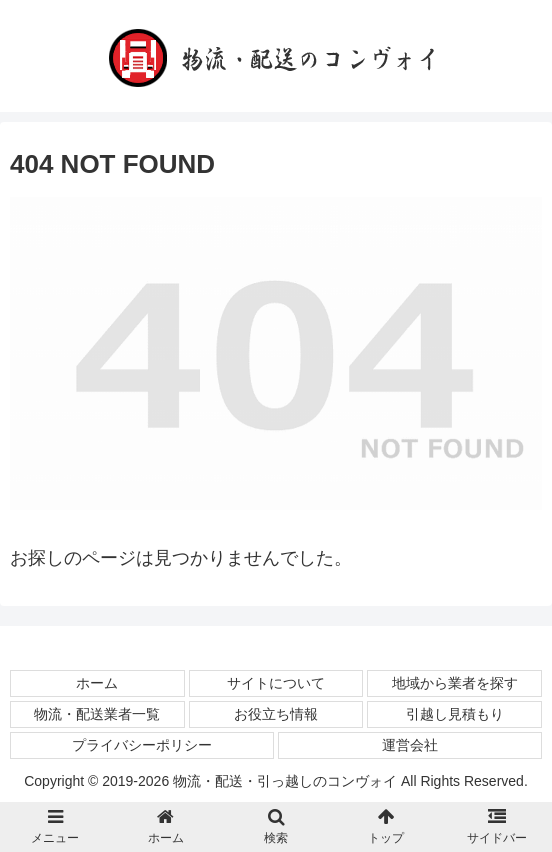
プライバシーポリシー (142, 745)
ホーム (97, 683)
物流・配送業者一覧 (97, 714)
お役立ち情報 (276, 714)
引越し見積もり (455, 714)
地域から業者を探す (455, 683)
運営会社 (410, 745)
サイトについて (276, 683)
